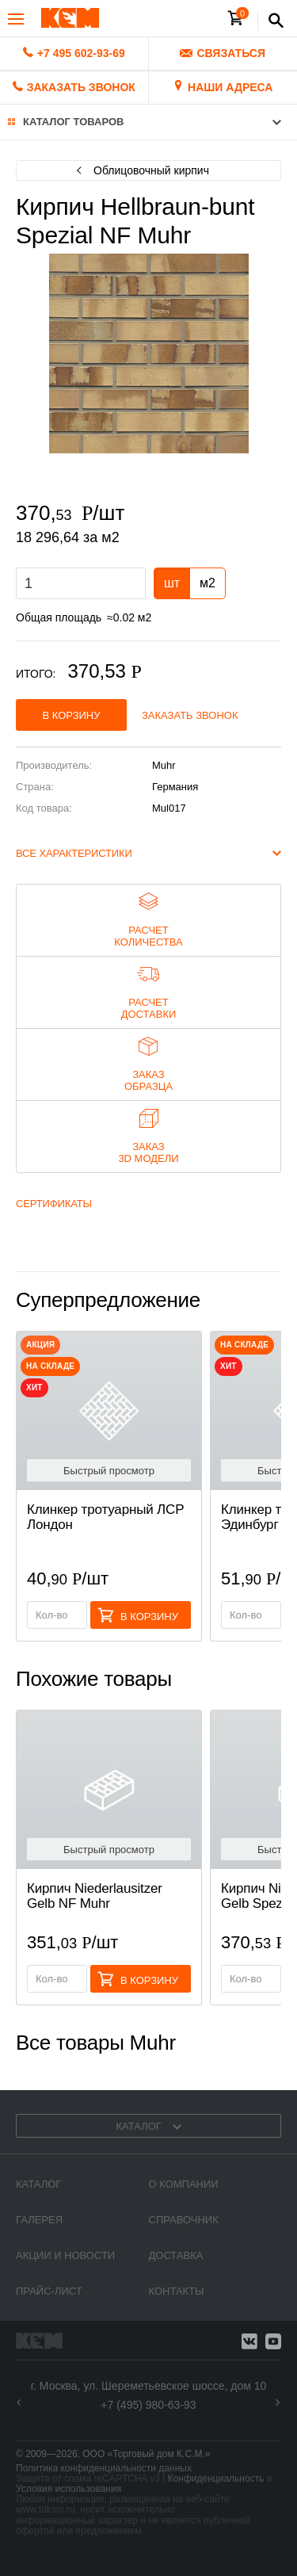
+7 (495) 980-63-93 (148, 2404)
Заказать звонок (190, 715)
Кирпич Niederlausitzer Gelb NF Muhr (94, 1896)
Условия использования (68, 2488)
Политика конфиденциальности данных (104, 2468)
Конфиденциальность (216, 2478)
